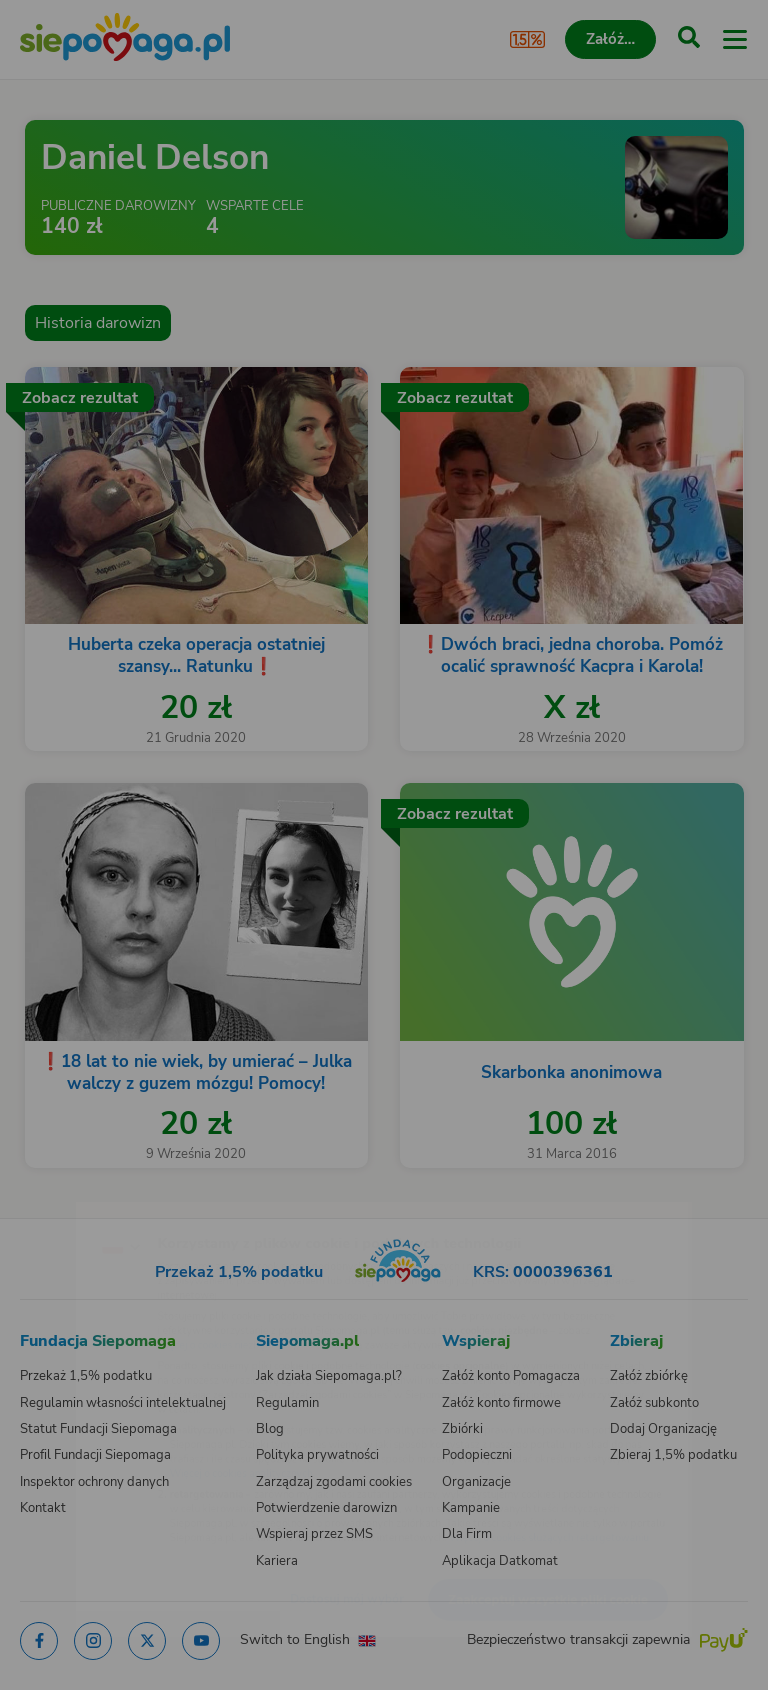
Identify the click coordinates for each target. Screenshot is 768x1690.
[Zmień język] (56, 1205)
